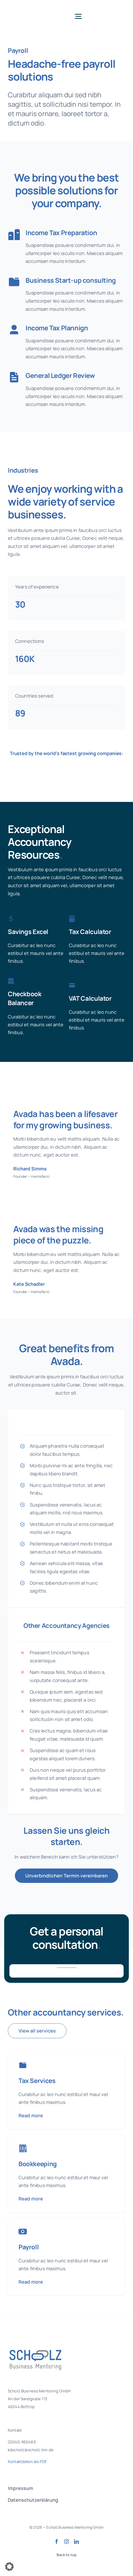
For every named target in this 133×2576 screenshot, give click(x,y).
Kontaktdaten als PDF (27, 2461)
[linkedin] (76, 2541)
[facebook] (56, 2541)
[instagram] (66, 2541)
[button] (9, 2566)
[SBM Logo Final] (30, 7)
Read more (31, 2115)
